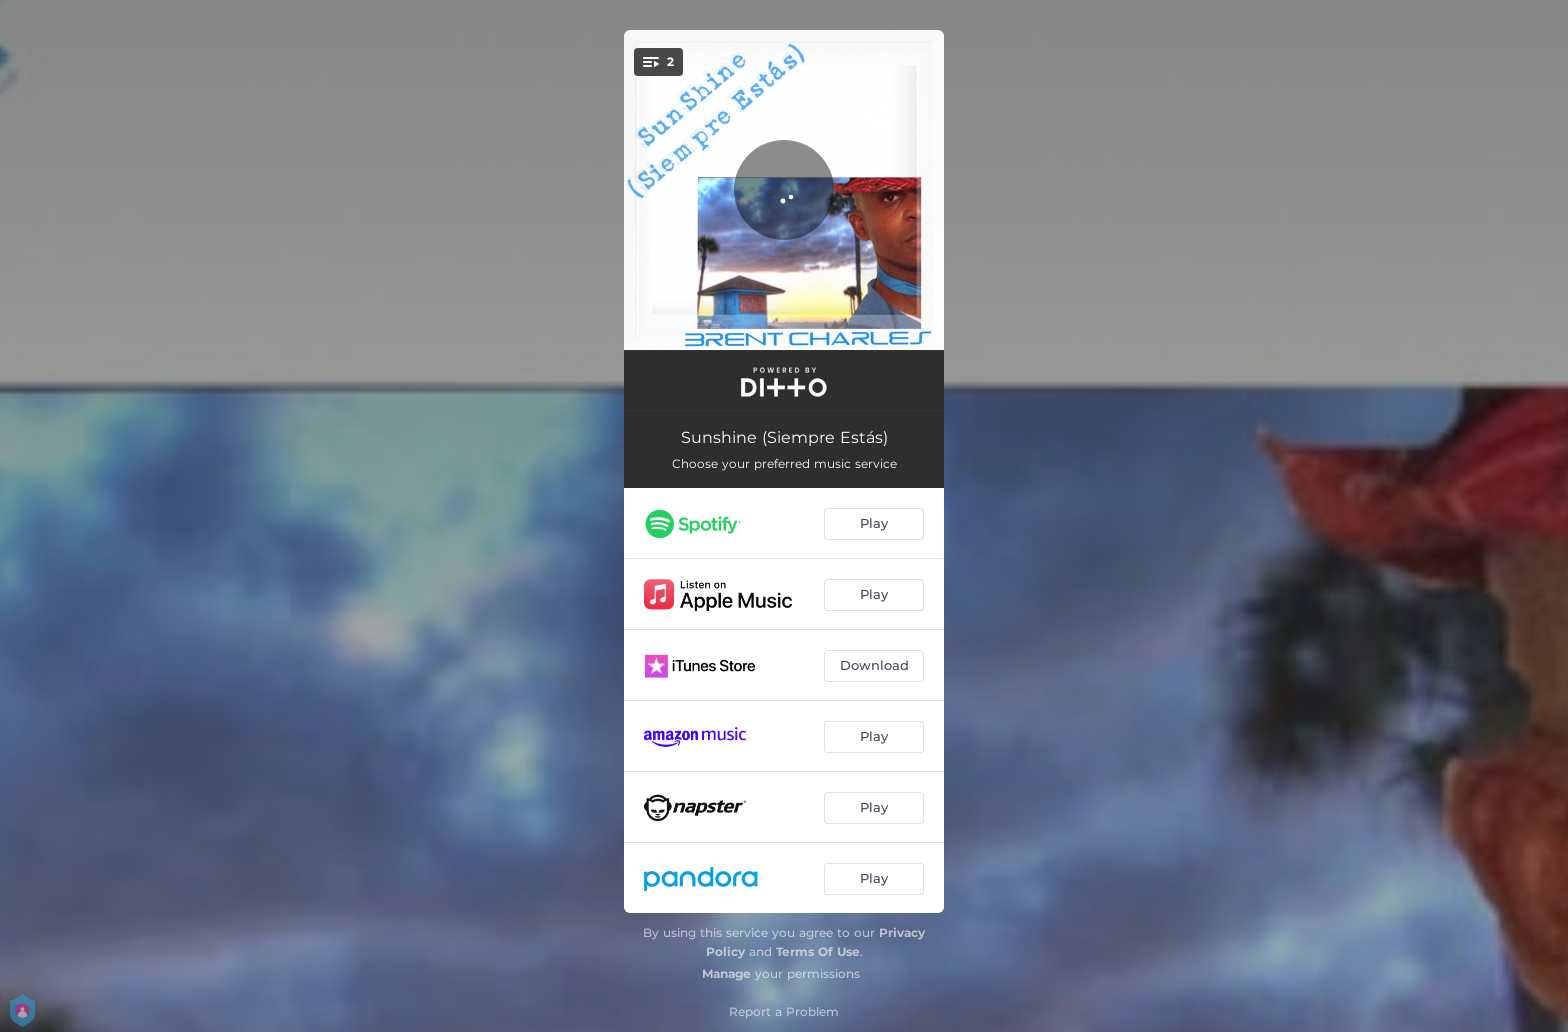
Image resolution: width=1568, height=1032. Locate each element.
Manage (726, 973)
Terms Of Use (818, 951)
